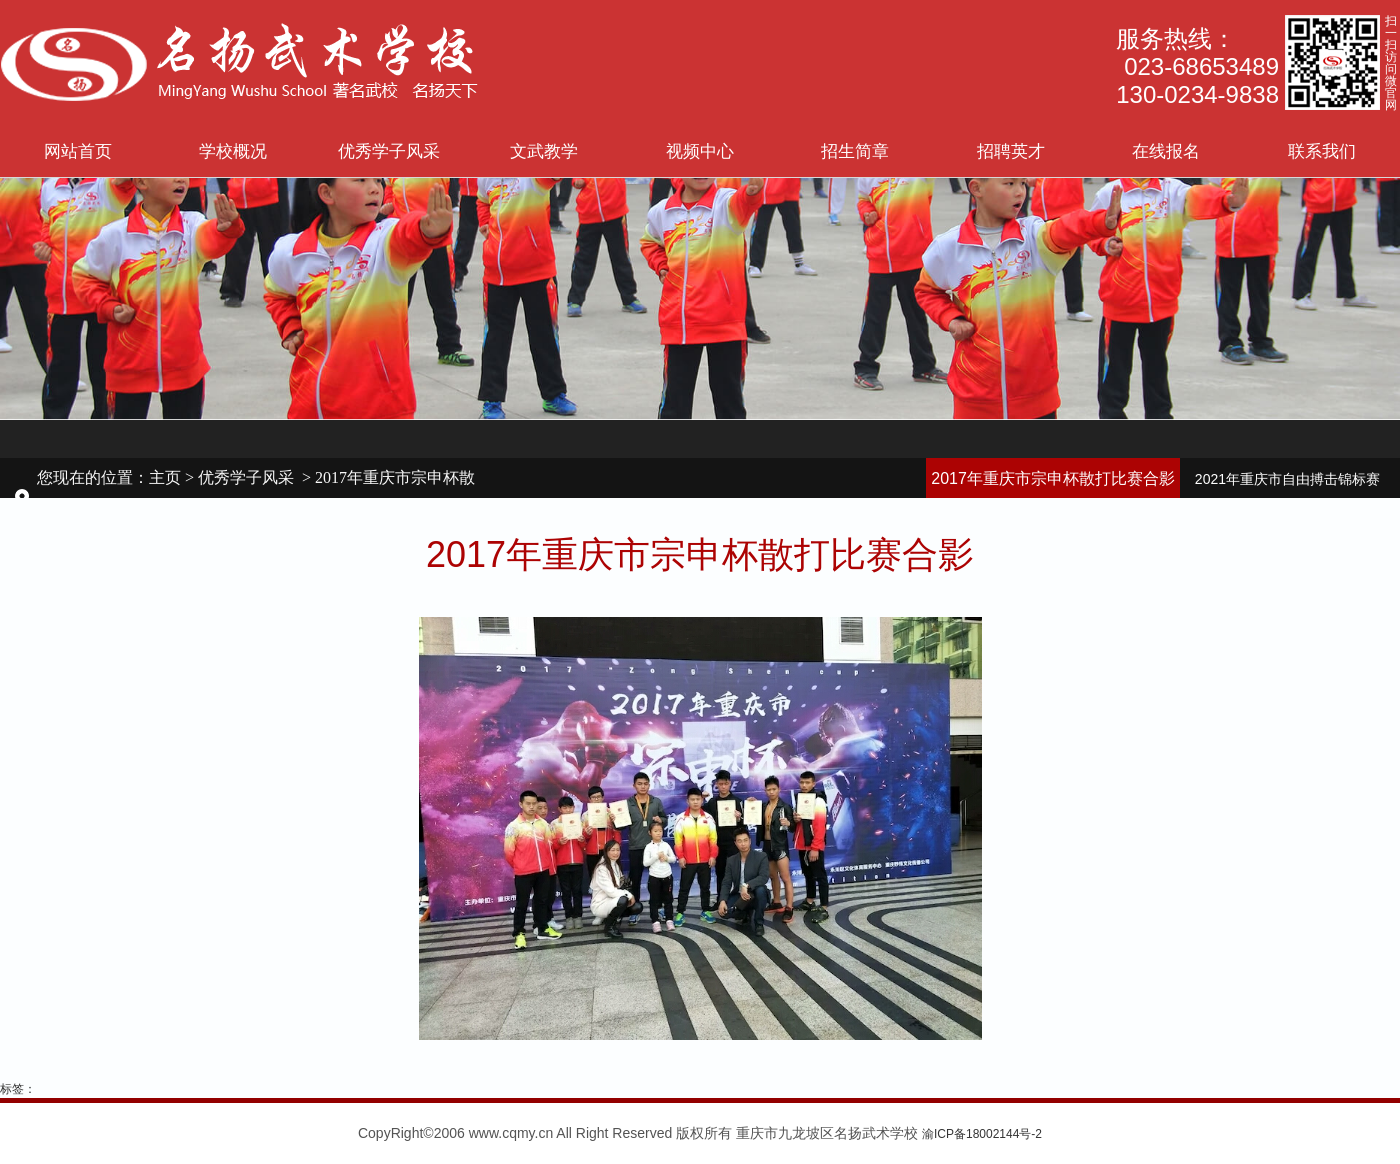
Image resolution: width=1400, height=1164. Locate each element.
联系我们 (1322, 151)
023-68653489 (1201, 66)
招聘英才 (1011, 151)
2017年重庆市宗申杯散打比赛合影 (1053, 478)
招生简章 (855, 151)
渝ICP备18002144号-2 (982, 1134)
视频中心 (700, 151)
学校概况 (233, 151)
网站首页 (78, 151)
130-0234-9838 (1197, 94)
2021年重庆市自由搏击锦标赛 (1287, 479)
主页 (165, 477)
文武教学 (544, 151)
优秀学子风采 (389, 151)
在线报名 (1166, 151)
